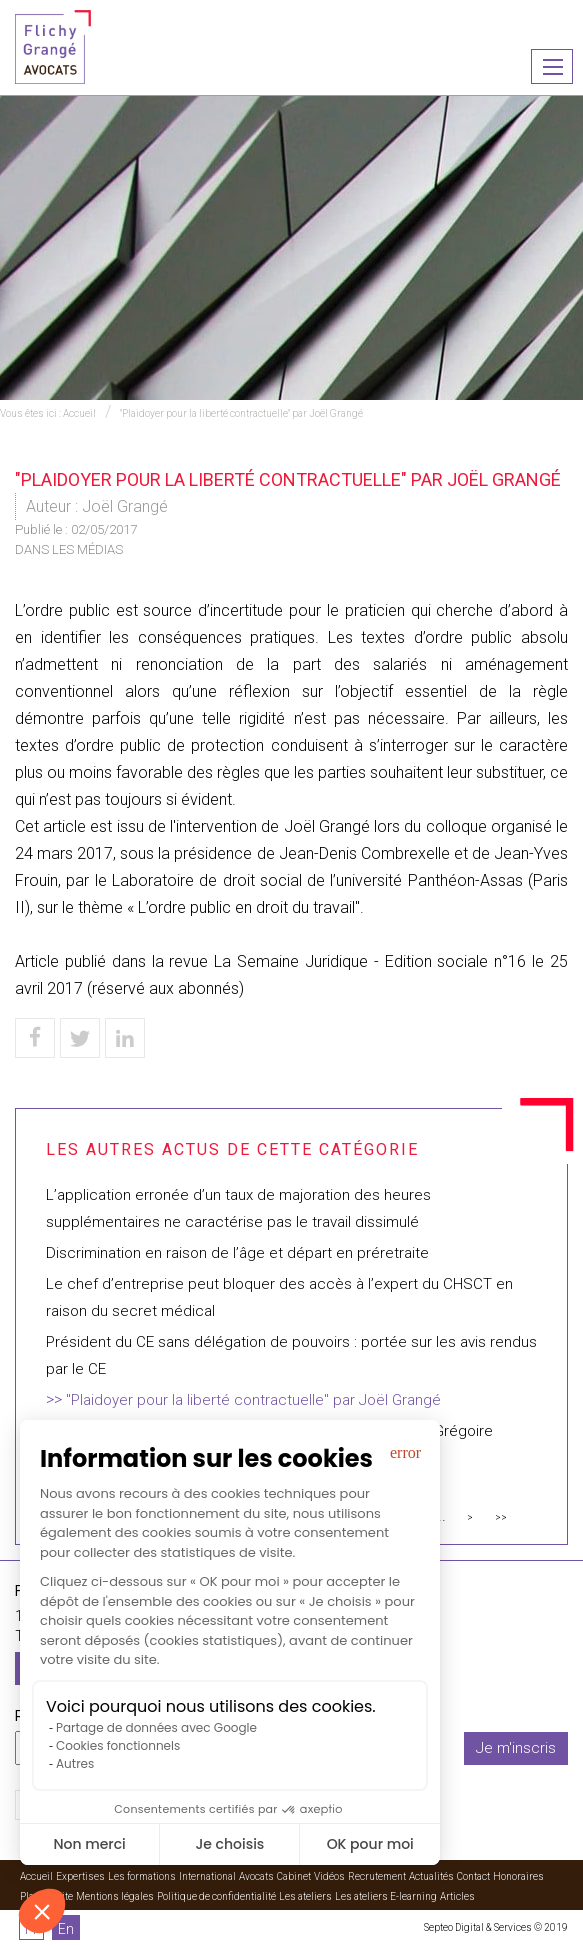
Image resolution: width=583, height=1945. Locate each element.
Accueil (79, 413)
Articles (457, 1896)
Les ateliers (305, 1896)
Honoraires (518, 1876)
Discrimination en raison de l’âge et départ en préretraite (237, 1253)
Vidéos (329, 1876)
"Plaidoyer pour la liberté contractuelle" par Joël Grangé (241, 413)
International (207, 1876)
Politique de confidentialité (216, 1896)
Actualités (431, 1876)
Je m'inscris (516, 1748)
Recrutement (377, 1876)
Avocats (256, 1876)
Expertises (80, 1876)
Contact (473, 1876)
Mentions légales (115, 1896)
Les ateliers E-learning (386, 1896)
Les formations (142, 1876)
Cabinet (294, 1876)
